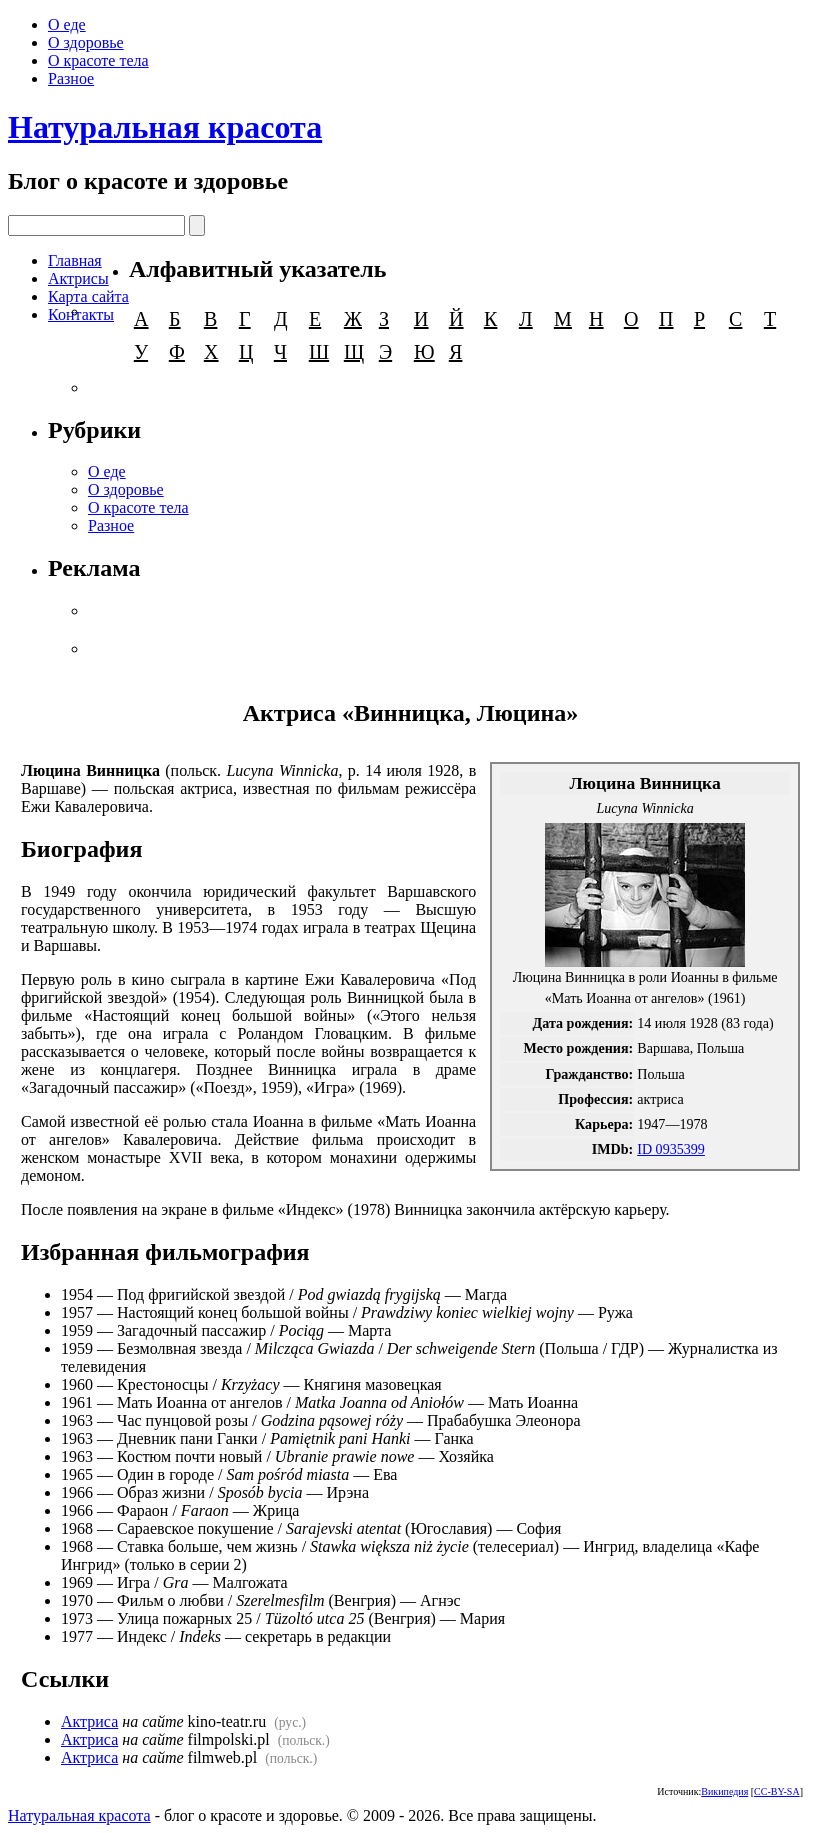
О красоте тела (98, 60)
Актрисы (78, 278)
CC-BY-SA (777, 1791)
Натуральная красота (165, 127)
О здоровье (86, 42)
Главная (75, 260)
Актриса (89, 1721)
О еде (67, 24)
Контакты (81, 314)
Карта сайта (88, 296)
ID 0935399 (671, 1149)
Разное (71, 78)
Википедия (724, 1791)
